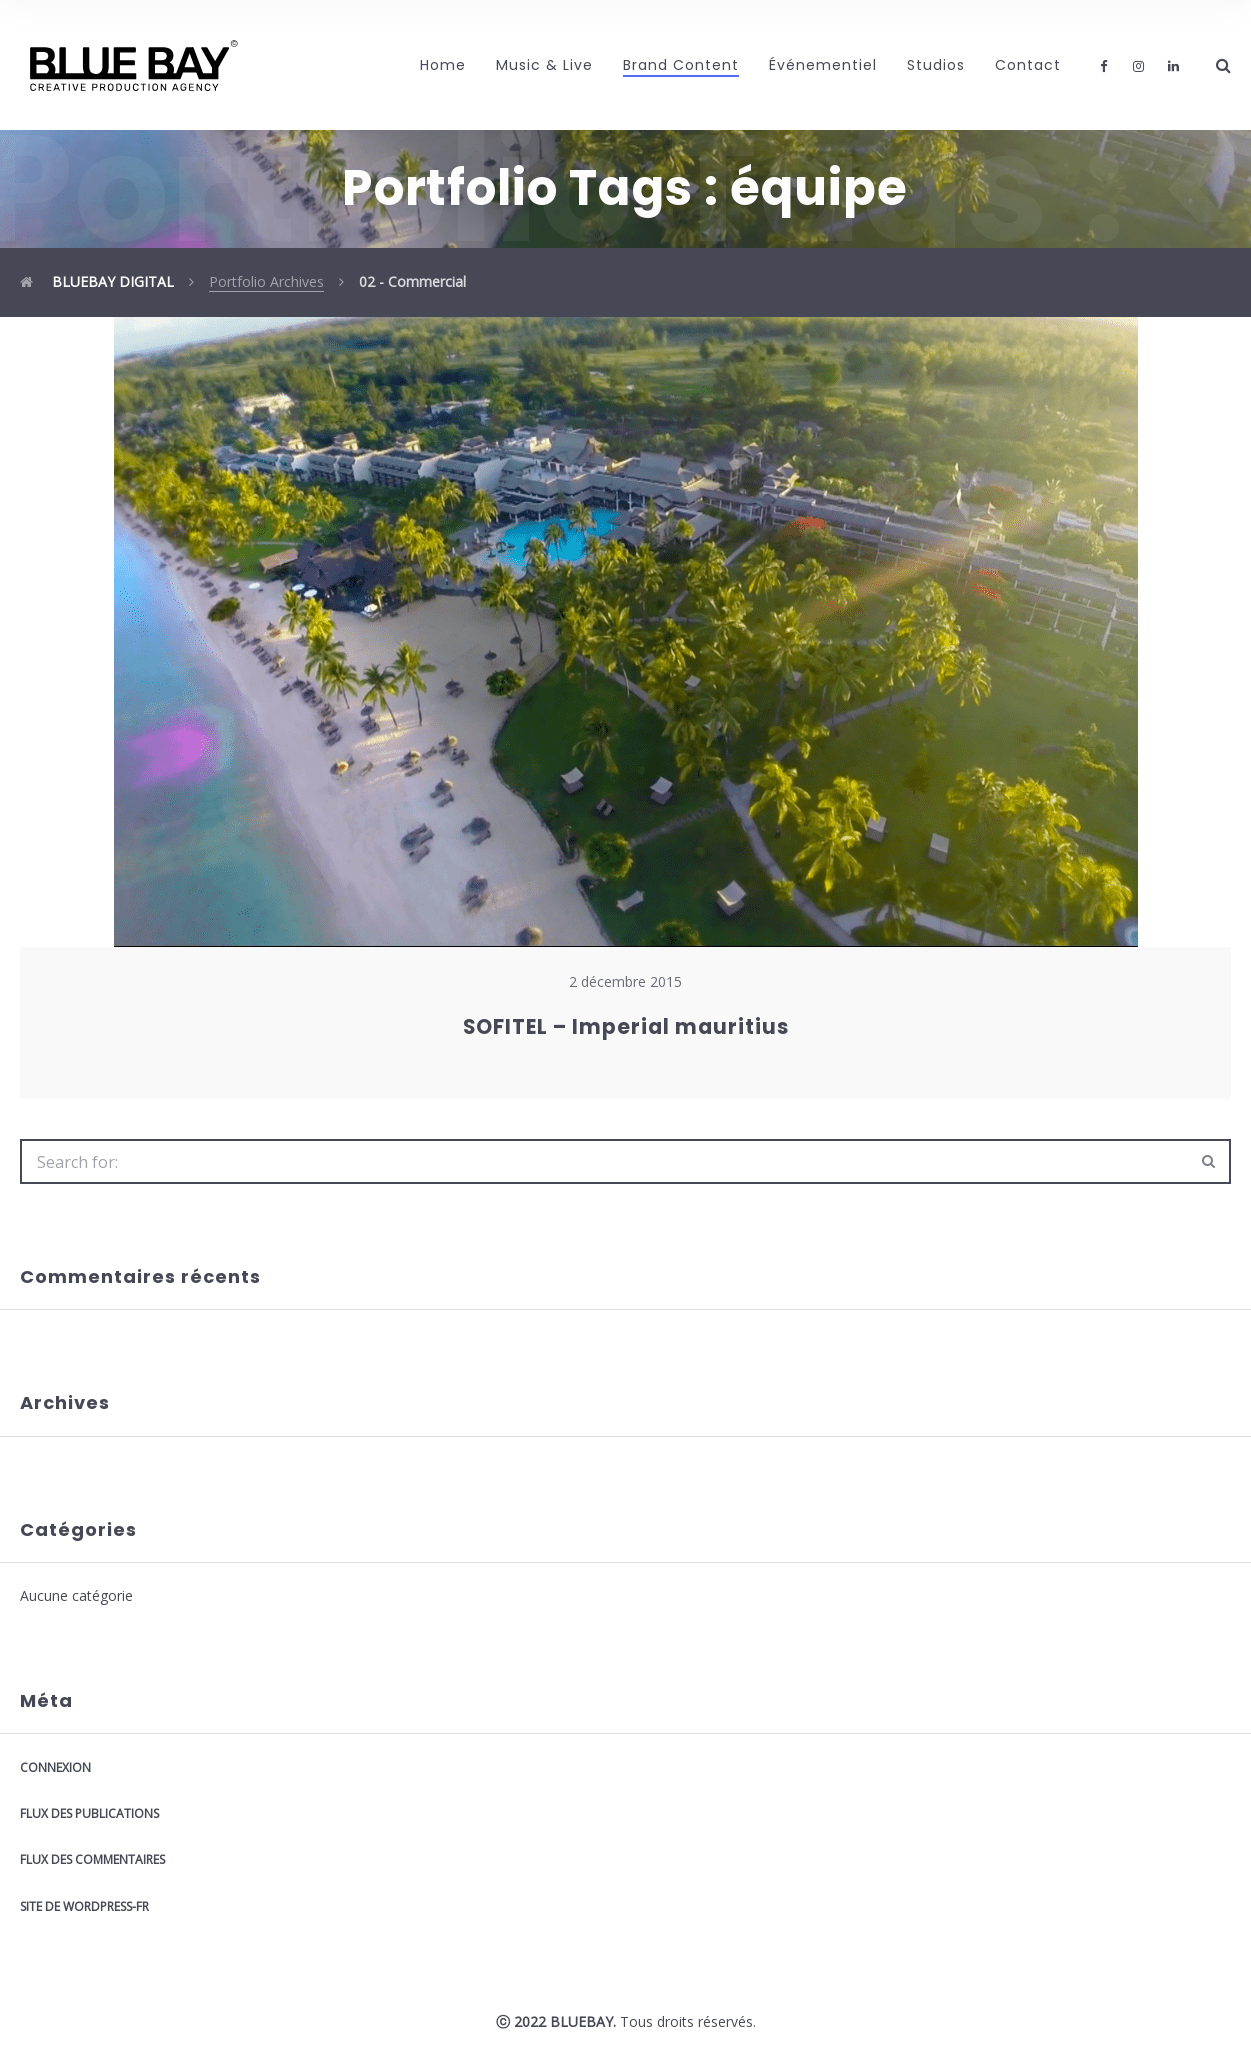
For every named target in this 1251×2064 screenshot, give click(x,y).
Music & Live (544, 65)
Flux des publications (89, 1813)
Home (443, 65)
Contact (1028, 65)
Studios (936, 65)
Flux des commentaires (92, 1859)
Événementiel (823, 65)
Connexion (55, 1767)
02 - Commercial (412, 281)
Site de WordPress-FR (84, 1906)
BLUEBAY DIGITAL (97, 281)
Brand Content (681, 65)
